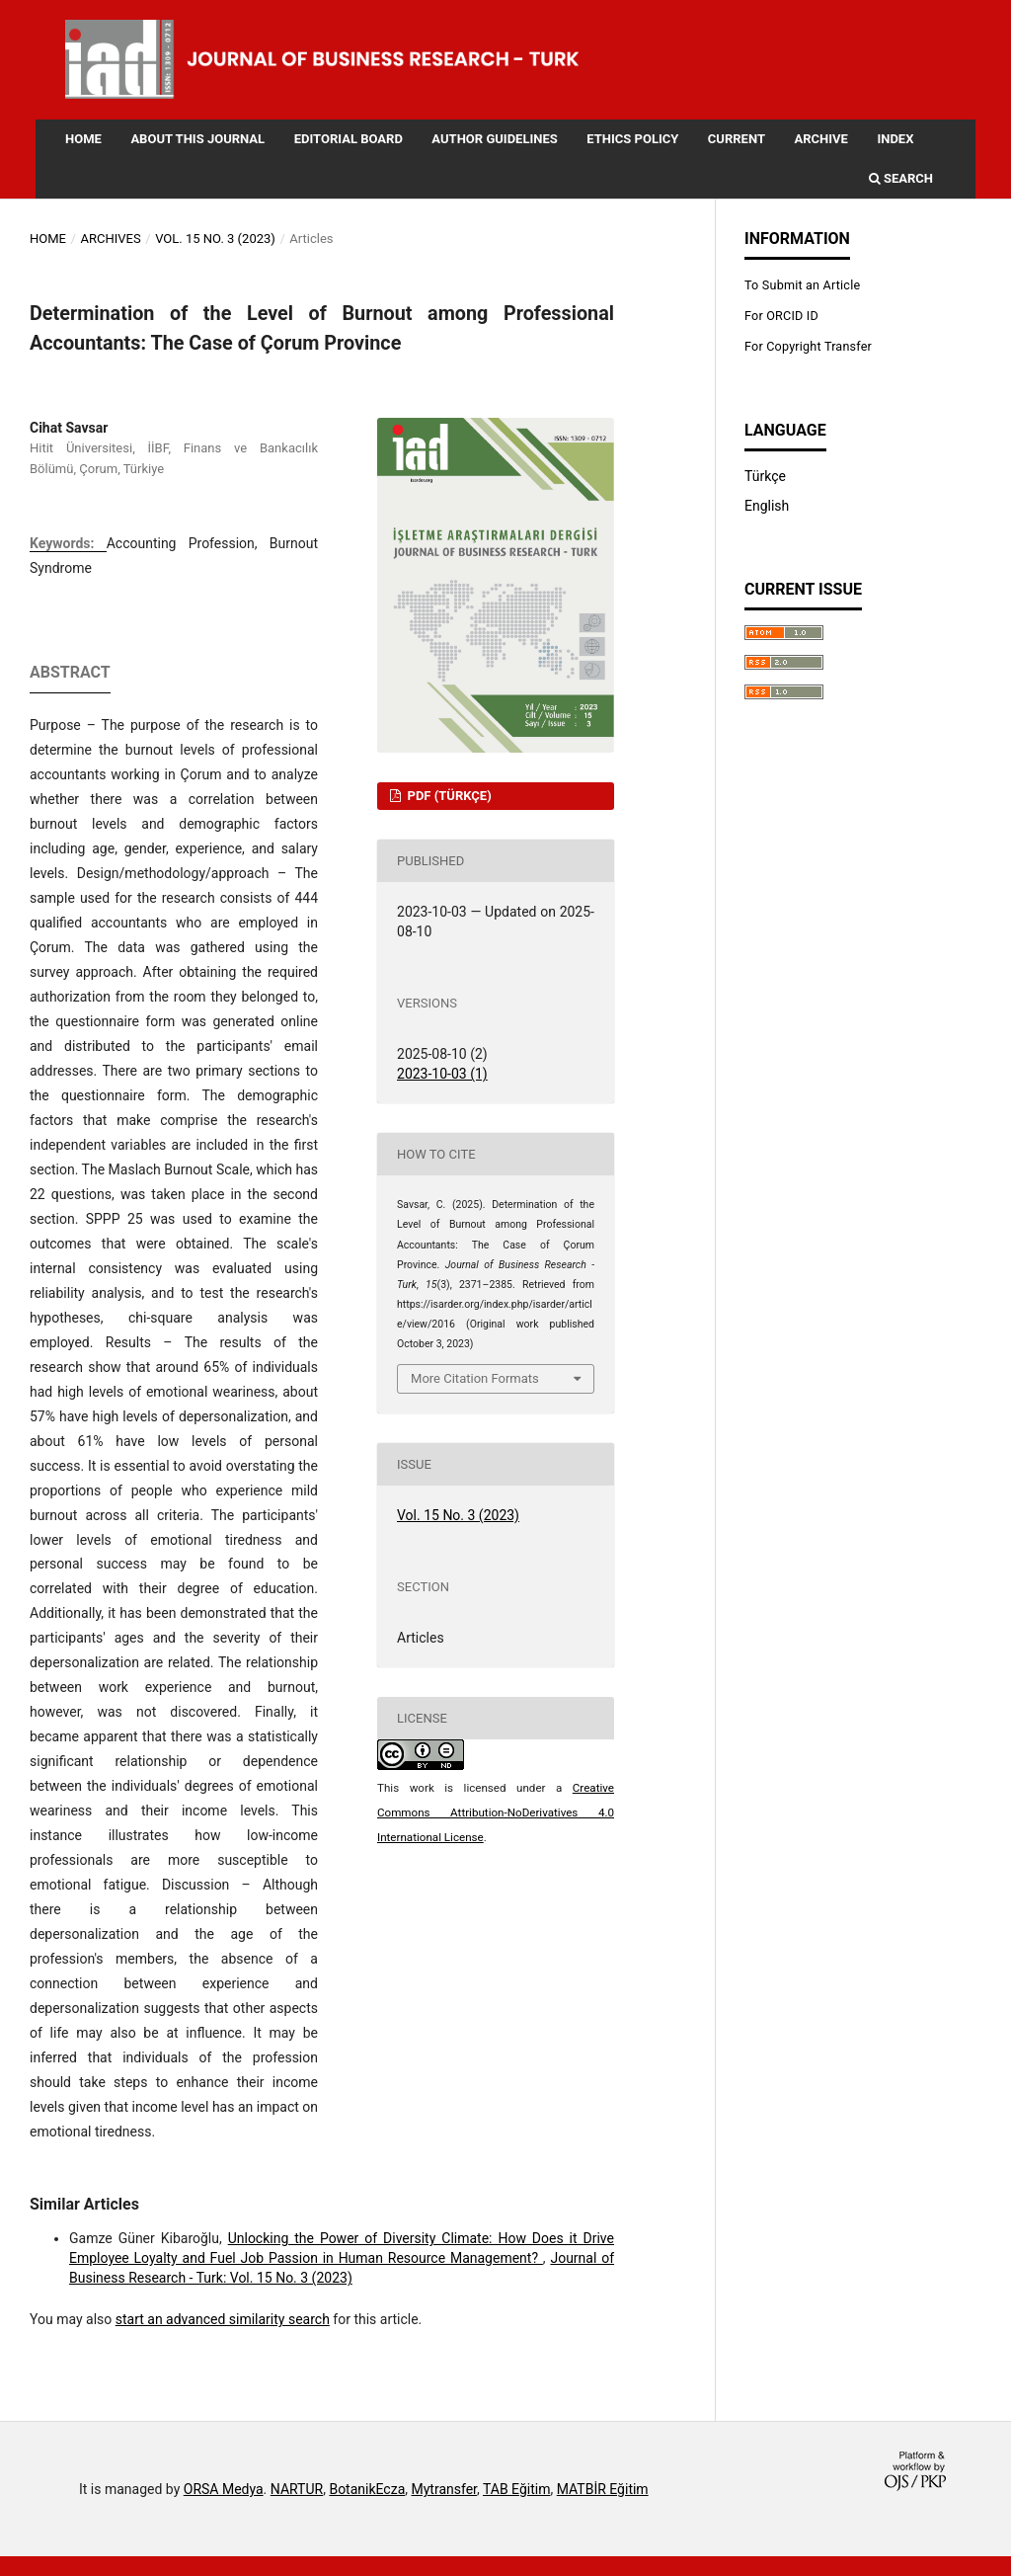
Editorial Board (348, 138)
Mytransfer (445, 2489)
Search (901, 178)
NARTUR (297, 2489)
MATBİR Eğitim (603, 2489)
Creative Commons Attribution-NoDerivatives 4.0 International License (495, 1812)
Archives (110, 238)
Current (736, 138)
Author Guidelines (494, 138)
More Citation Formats (475, 1378)
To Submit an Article (802, 285)
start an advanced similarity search (223, 2319)
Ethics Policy (632, 138)
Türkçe (765, 476)
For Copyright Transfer (808, 346)
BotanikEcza (367, 2489)
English (766, 506)
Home (83, 138)
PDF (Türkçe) (447, 795)
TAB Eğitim (517, 2489)
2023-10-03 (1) (442, 1074)
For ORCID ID (781, 315)
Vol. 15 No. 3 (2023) (215, 238)
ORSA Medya (224, 2489)
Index (895, 138)
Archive (820, 138)
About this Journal (197, 138)
